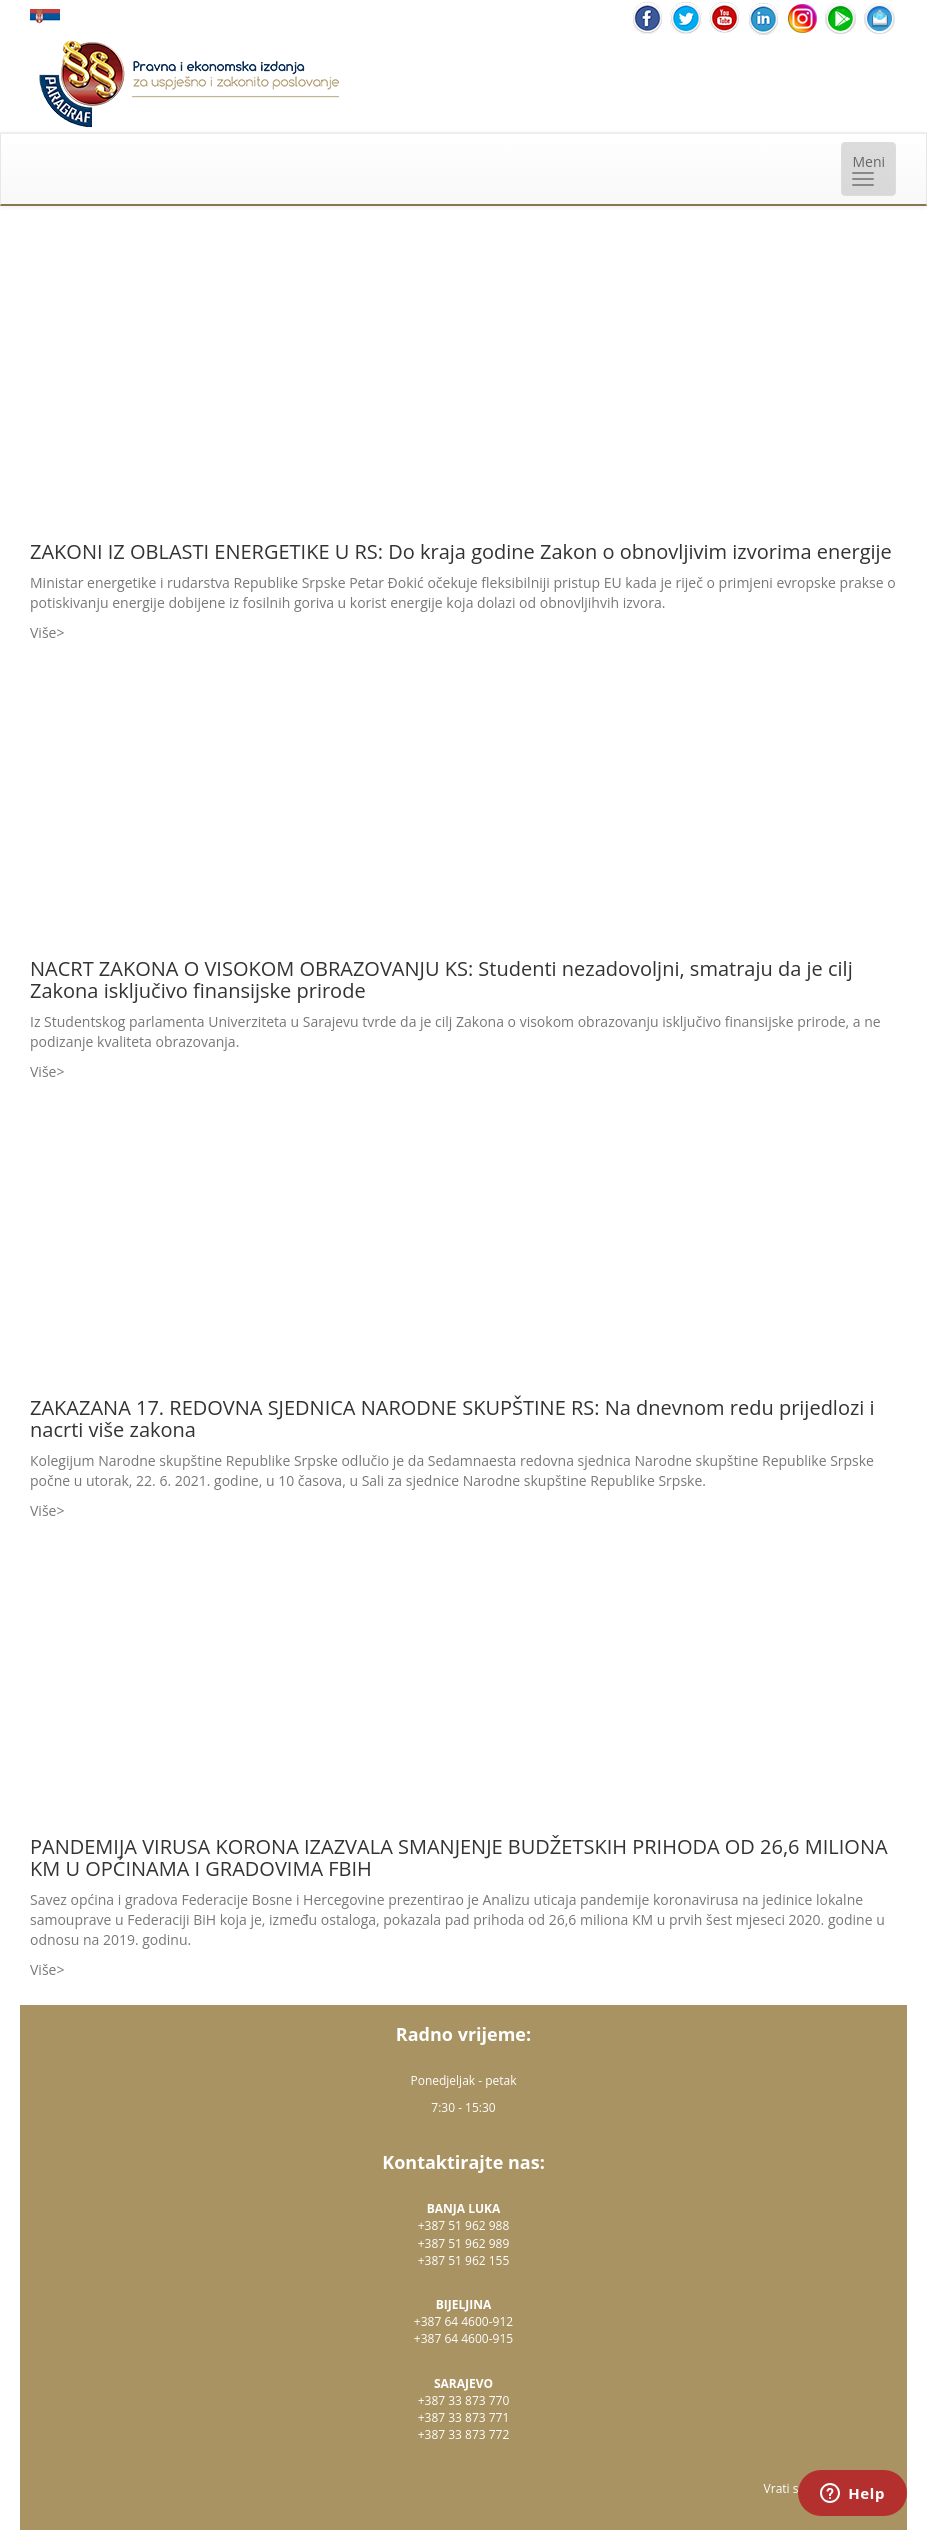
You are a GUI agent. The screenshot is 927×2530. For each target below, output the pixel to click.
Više (43, 632)
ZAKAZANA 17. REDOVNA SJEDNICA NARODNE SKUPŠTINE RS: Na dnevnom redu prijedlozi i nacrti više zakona (452, 1418)
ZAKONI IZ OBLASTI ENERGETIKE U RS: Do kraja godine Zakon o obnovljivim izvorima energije (461, 551)
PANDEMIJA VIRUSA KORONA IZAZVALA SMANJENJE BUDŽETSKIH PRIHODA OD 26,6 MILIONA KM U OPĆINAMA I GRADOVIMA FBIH (459, 1857)
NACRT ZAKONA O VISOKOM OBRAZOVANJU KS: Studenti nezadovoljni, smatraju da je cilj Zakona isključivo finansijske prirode (441, 979)
